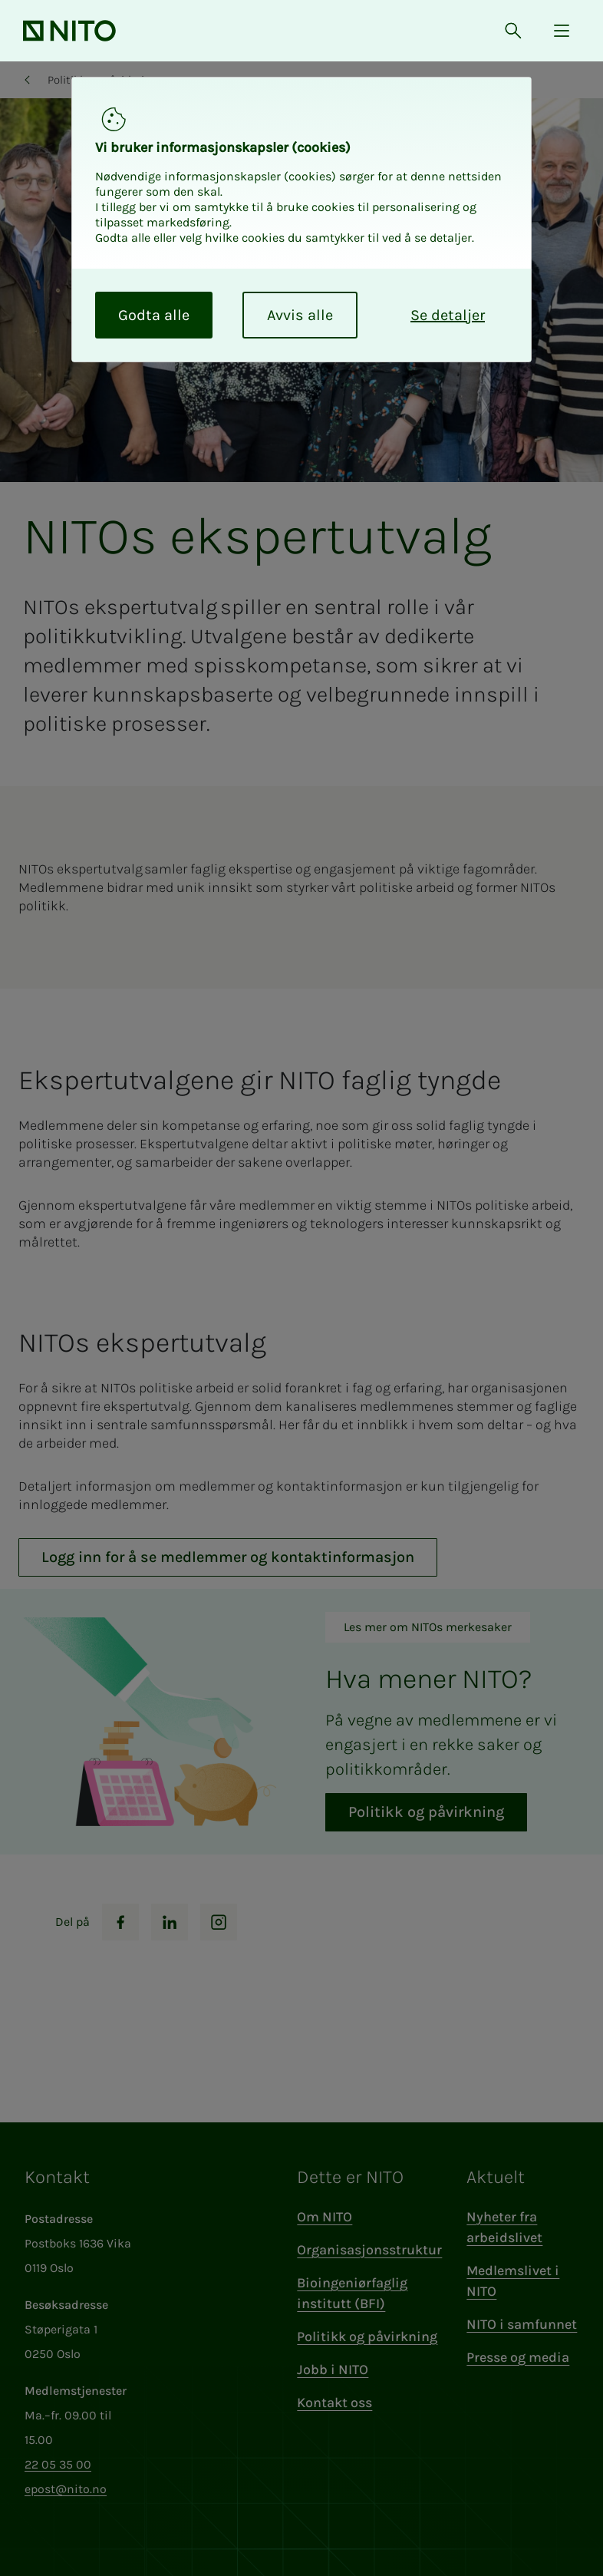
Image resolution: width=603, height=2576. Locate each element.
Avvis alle (300, 315)
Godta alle (153, 315)
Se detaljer (447, 315)
